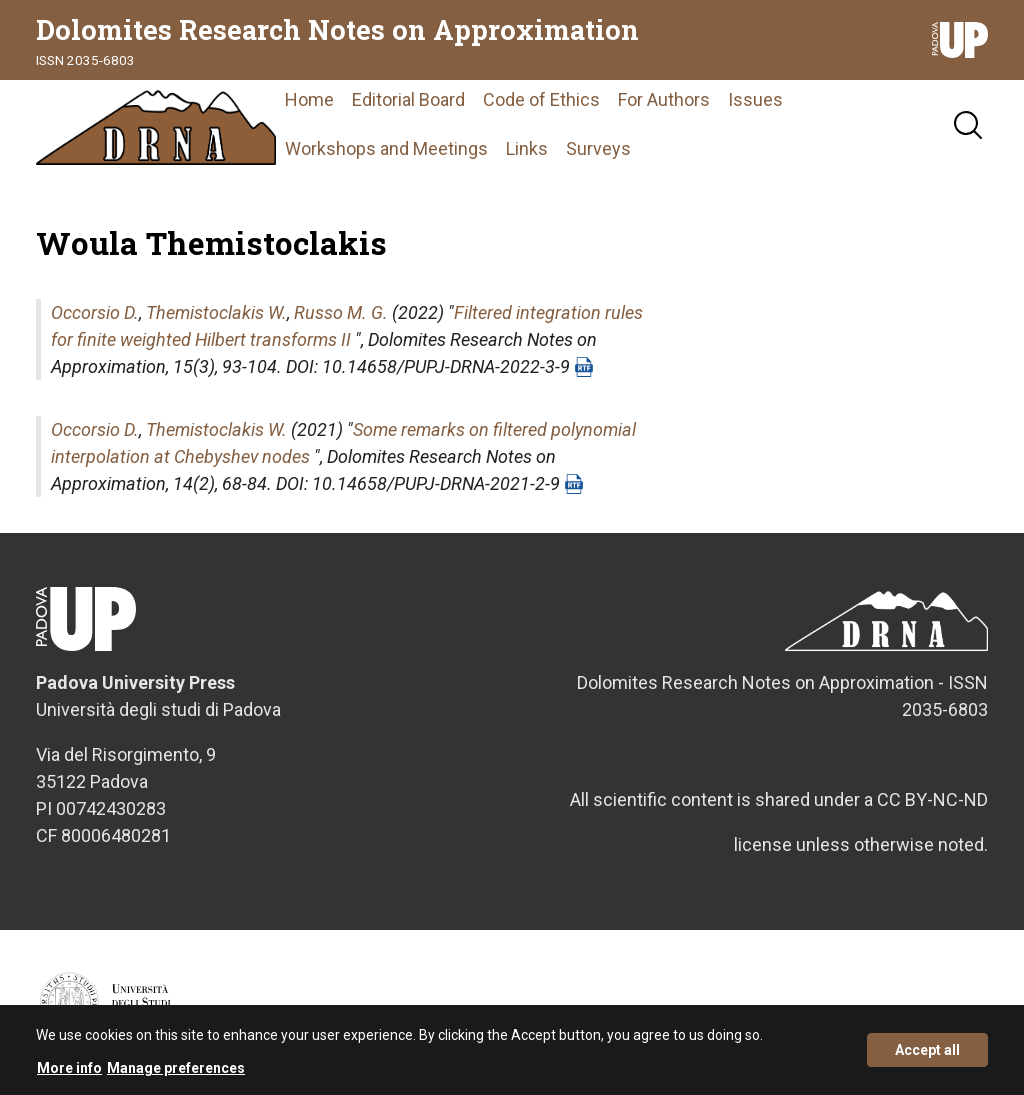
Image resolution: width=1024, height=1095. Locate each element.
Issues (755, 99)
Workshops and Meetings (386, 148)
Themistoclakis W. (216, 312)
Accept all (927, 1056)
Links (527, 148)
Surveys (598, 148)
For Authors (664, 99)
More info (69, 1073)
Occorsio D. (95, 312)
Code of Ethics (541, 99)
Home (309, 99)
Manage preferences (176, 1073)
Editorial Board (408, 99)
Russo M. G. (341, 312)
